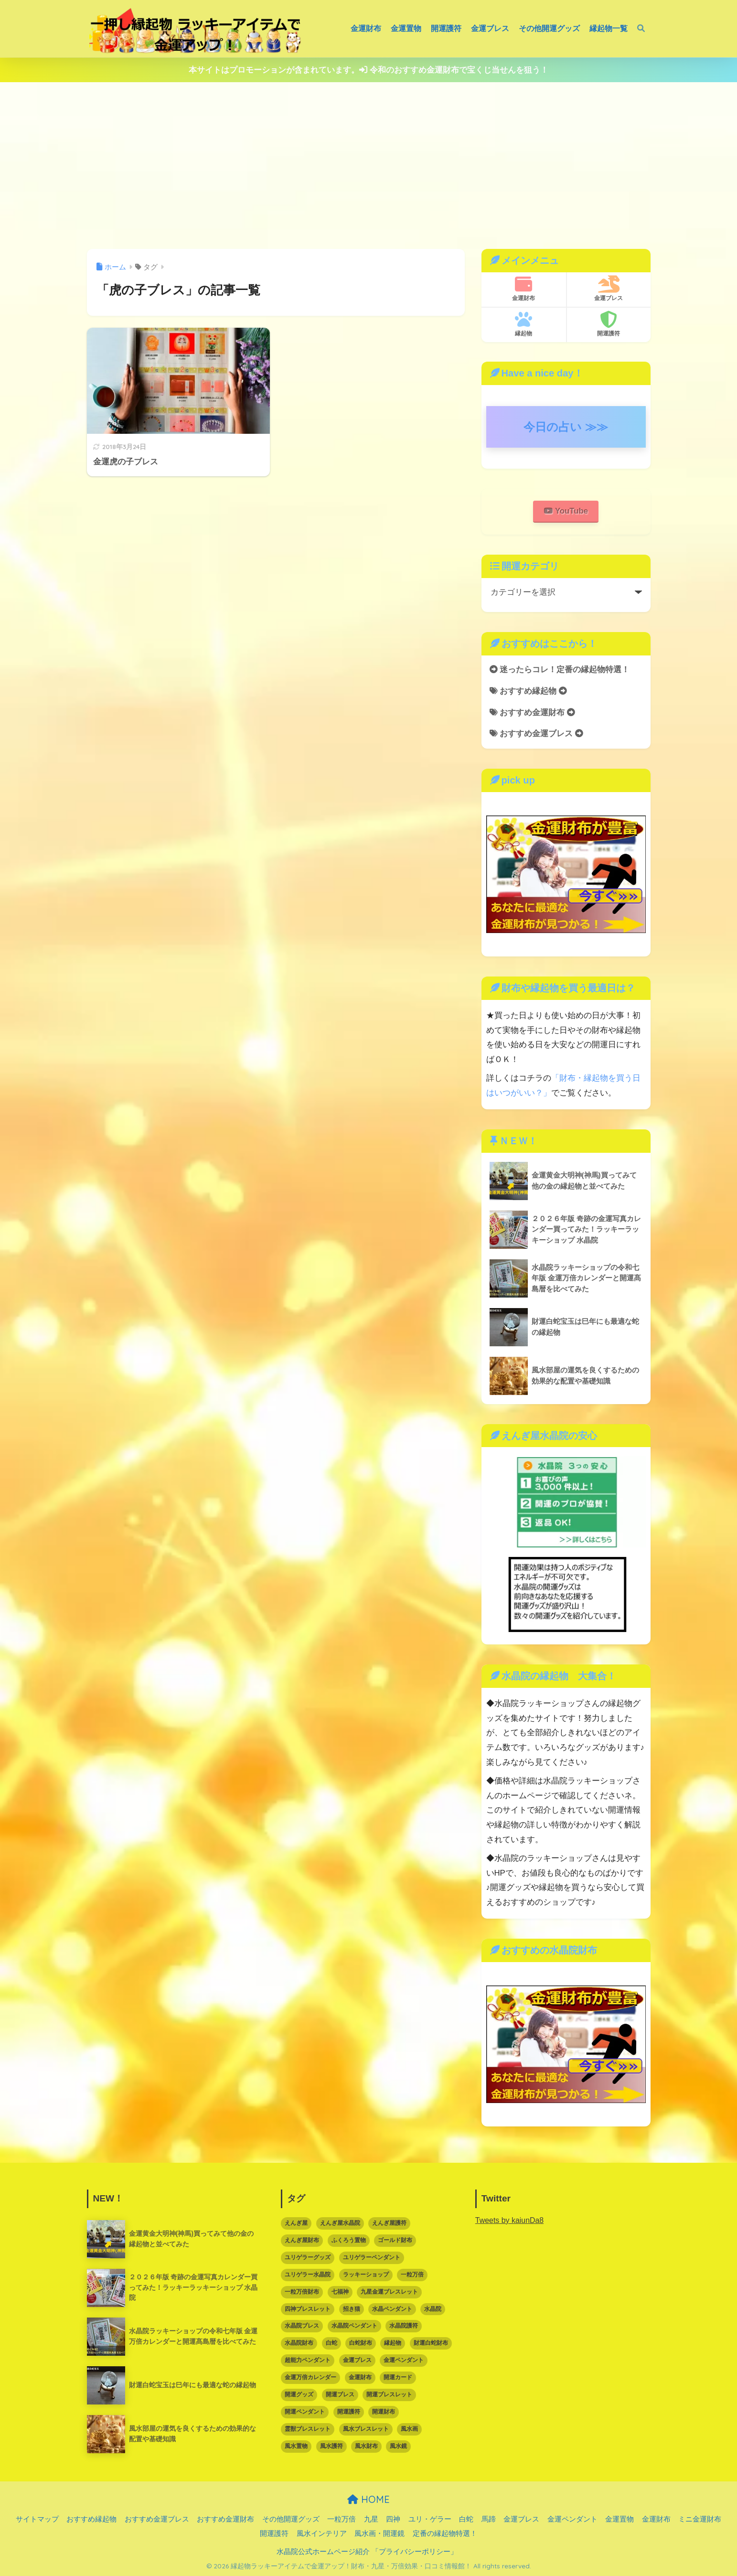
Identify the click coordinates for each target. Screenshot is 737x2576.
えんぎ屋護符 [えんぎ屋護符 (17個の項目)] (389, 2223)
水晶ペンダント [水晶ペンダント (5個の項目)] (392, 2309)
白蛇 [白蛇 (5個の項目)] (331, 2343)
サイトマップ (37, 2519)
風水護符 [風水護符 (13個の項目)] (331, 2446)
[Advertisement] (368, 166)
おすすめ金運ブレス (536, 733)
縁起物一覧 (608, 28)
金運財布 (366, 28)
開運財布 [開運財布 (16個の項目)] (383, 2411)
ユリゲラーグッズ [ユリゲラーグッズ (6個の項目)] (308, 2257)
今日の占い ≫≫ (565, 426)
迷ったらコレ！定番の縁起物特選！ (560, 669)
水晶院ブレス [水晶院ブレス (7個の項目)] (302, 2325)
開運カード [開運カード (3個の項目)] (398, 2377)
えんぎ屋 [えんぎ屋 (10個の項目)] (296, 2223)
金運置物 (406, 28)
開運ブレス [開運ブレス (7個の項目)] (340, 2394)
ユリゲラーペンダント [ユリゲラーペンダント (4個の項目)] (371, 2257)
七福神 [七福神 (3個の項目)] (340, 2291)
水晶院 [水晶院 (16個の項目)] (432, 2309)
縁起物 (524, 324)
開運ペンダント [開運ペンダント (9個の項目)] (305, 2411)
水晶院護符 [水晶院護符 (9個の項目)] (403, 2325)
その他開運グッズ (549, 28)
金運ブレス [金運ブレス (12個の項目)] (357, 2360)
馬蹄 (488, 2519)
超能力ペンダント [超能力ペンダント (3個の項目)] (308, 2360)
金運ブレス (490, 28)
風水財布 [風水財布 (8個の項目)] (366, 2446)
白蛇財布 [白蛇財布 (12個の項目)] (360, 2343)
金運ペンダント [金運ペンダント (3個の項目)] (404, 2360)
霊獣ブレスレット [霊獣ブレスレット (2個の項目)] (308, 2429)
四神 (393, 2519)
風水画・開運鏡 (379, 2533)
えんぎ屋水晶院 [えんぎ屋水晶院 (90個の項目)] (340, 2223)
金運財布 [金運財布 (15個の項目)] (360, 2377)
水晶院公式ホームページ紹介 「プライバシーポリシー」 (367, 2551)
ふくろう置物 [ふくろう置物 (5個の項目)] (348, 2240)
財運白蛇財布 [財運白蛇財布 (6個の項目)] (431, 2343)
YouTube (566, 510)
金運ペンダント (572, 2519)
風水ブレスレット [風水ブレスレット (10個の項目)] (366, 2429)
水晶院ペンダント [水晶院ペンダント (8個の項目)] (354, 2325)
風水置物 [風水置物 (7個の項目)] (296, 2446)
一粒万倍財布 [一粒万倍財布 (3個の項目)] (302, 2291)
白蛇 (466, 2519)
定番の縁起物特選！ (445, 2533)
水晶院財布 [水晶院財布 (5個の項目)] (299, 2343)
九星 (371, 2519)
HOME (368, 2499)
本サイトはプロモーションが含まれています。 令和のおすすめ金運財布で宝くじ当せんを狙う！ (368, 70)
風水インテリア (322, 2533)
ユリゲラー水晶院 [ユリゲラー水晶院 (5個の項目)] (308, 2274)
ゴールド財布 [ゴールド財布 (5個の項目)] (395, 2240)
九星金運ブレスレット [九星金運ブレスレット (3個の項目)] (389, 2291)
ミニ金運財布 (699, 2519)
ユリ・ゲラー (429, 2519)
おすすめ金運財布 (532, 712)
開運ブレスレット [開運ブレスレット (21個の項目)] (389, 2394)
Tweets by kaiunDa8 (509, 2220)
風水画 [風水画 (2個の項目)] (409, 2429)
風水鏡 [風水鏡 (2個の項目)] (398, 2446)
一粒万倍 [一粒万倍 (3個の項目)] (412, 2274)
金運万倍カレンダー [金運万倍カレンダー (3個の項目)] (310, 2377)
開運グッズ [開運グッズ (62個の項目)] (299, 2394)
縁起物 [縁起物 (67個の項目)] (392, 2343)
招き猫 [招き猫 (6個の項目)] (351, 2309)
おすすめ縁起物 (528, 691)
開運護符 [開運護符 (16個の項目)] (348, 2411)
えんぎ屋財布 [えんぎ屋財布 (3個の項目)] (302, 2240)
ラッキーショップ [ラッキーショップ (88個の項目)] (366, 2274)
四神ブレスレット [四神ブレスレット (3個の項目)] (308, 2309)
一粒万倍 (341, 2519)
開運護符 (446, 28)
